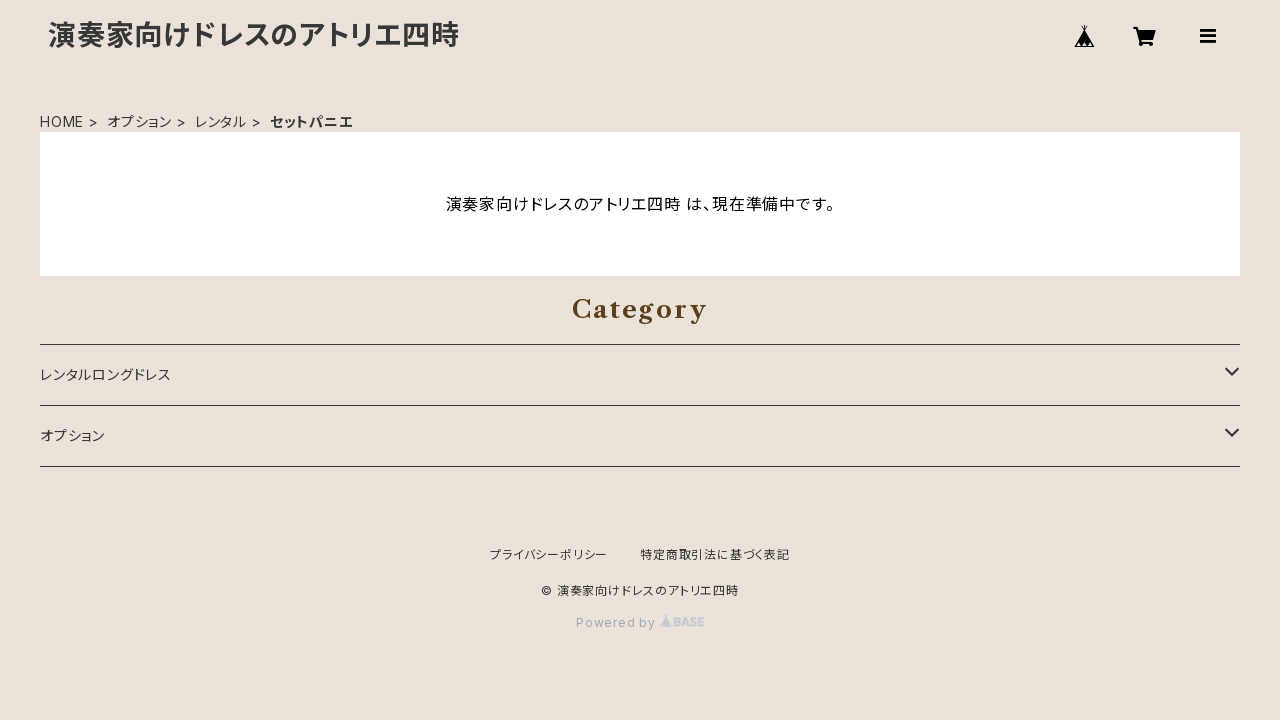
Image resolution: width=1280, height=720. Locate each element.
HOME (62, 121)
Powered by (640, 622)
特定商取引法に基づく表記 (715, 554)
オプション (139, 121)
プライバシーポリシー (549, 554)
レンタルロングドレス (106, 374)
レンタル (221, 121)
